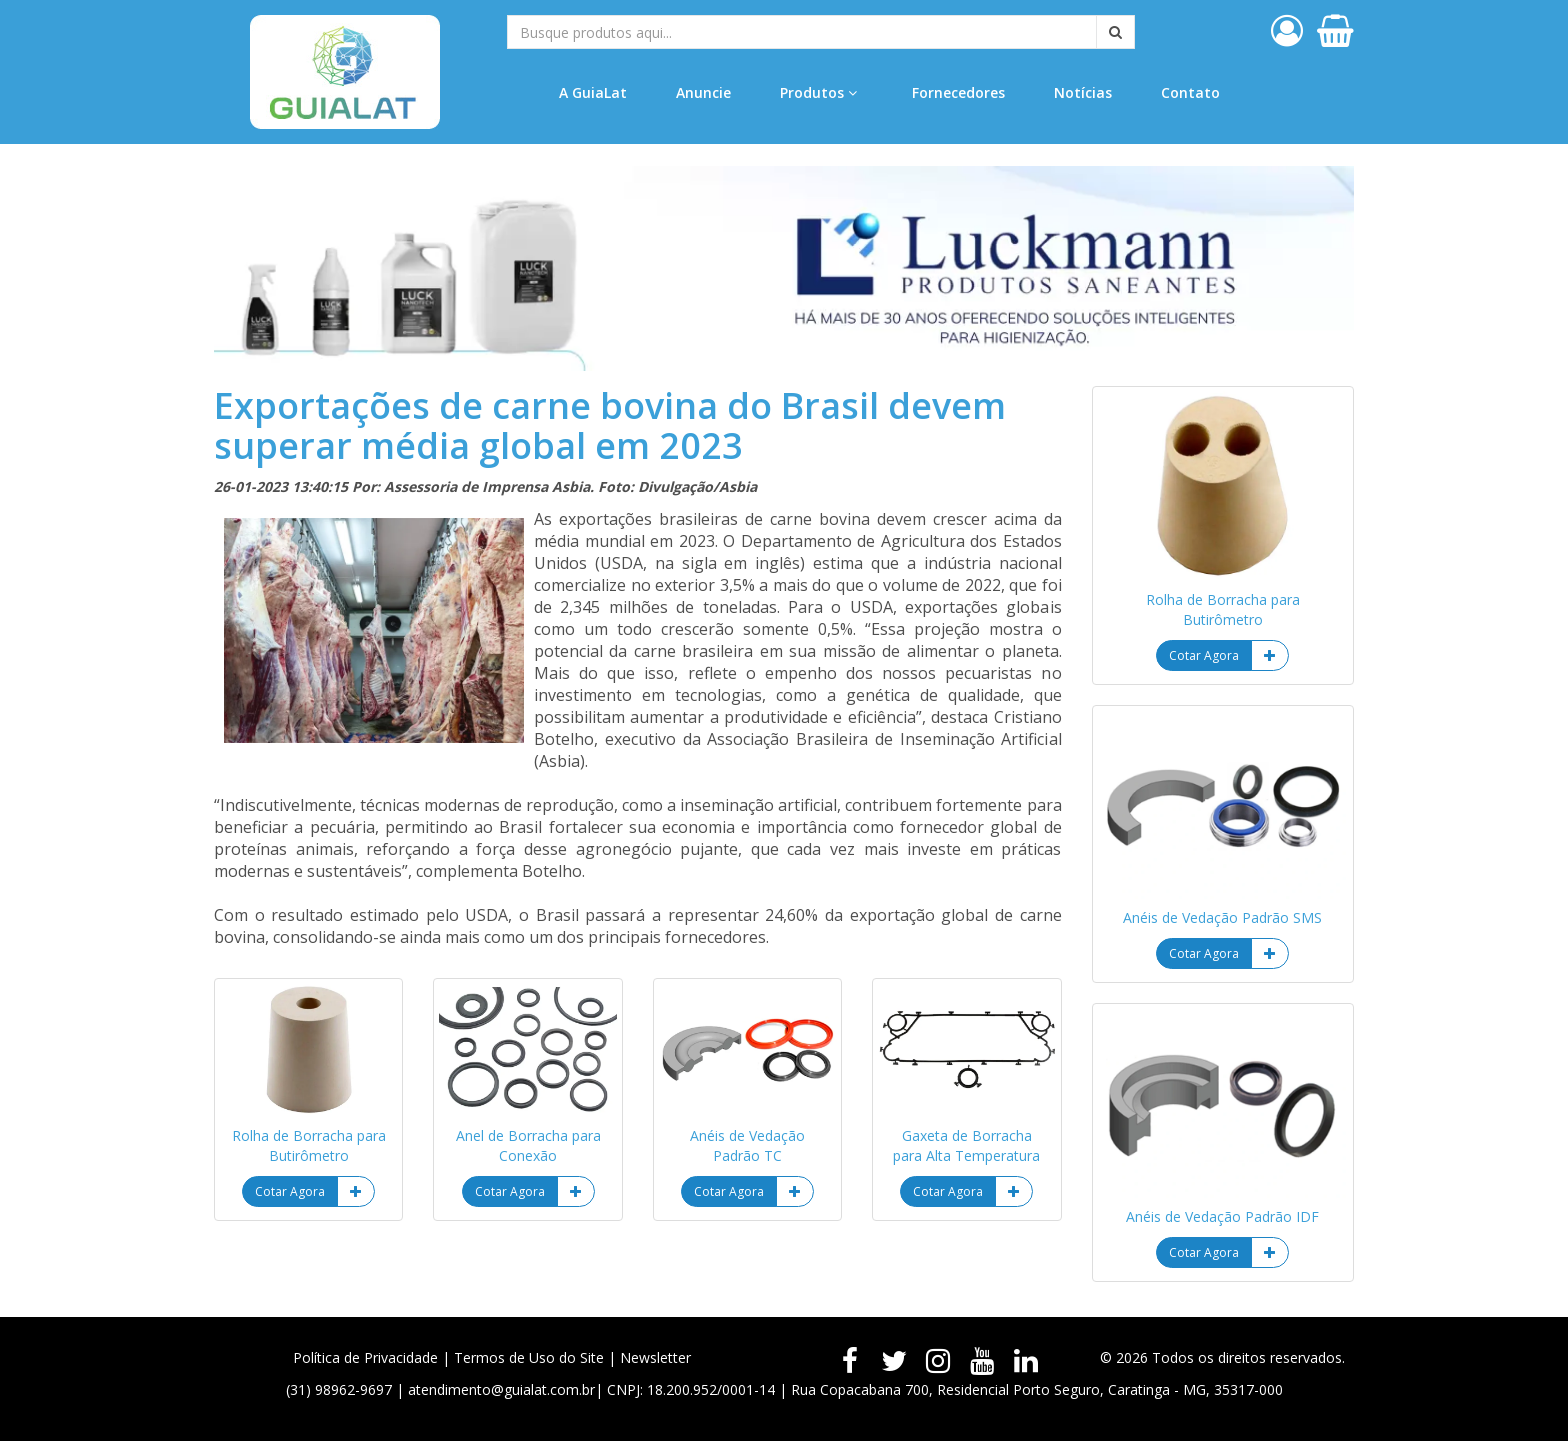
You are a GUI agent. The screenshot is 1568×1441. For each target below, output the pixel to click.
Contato (1190, 92)
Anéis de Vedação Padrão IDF (1222, 1216)
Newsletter (655, 1357)
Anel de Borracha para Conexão (528, 1145)
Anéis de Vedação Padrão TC (747, 1145)
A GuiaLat (593, 92)
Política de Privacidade (365, 1357)
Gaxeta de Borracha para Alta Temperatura (966, 1145)
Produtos (818, 92)
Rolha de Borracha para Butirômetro (309, 1145)
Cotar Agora (290, 1191)
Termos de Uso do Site (529, 1357)
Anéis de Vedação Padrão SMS (1222, 917)
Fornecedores (958, 92)
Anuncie (703, 92)
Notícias (1083, 92)
